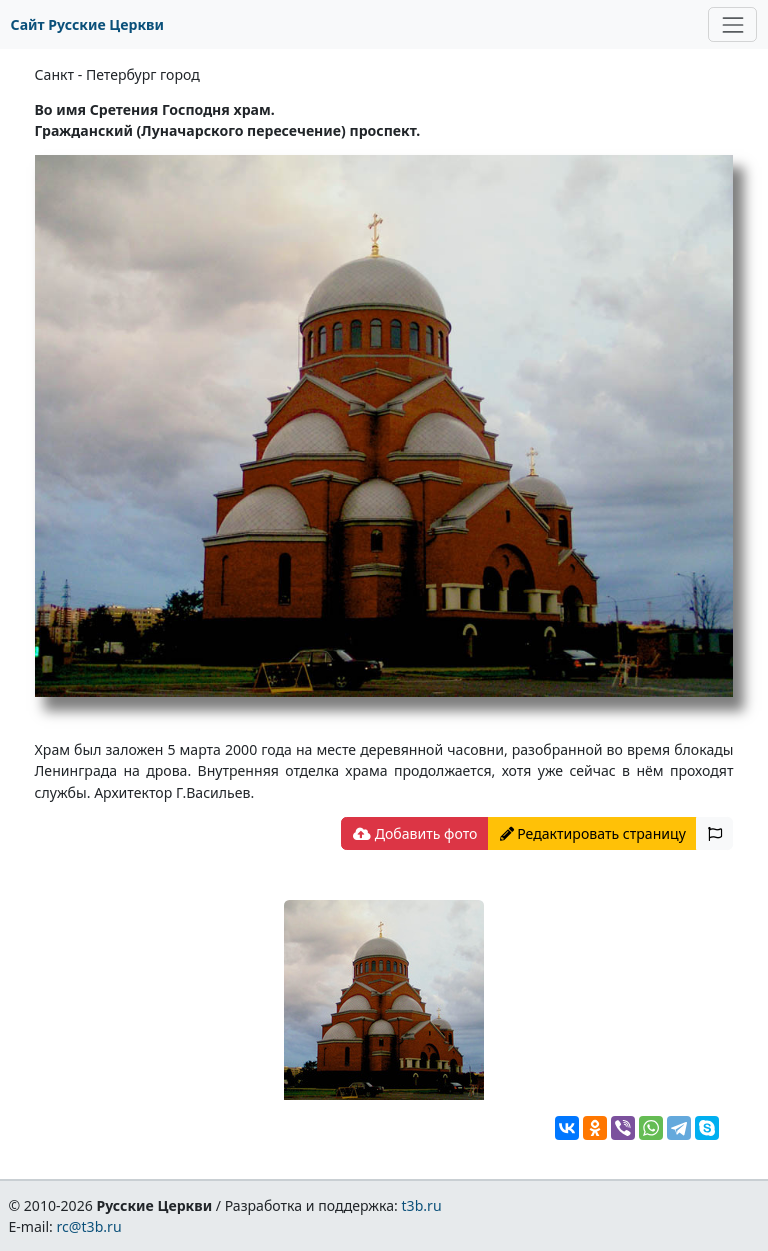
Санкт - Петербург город (117, 74)
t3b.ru (422, 1205)
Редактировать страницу (593, 833)
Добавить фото (415, 833)
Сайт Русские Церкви (87, 24)
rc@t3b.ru (89, 1226)
